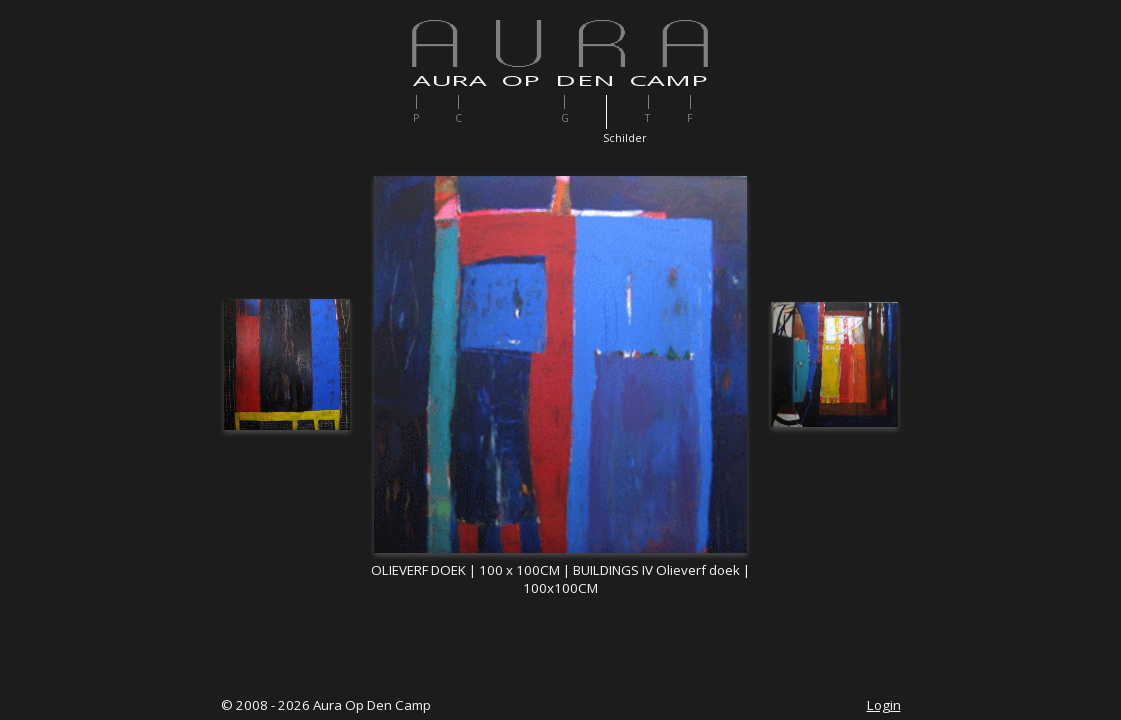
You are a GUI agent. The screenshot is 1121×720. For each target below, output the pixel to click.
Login (884, 705)
